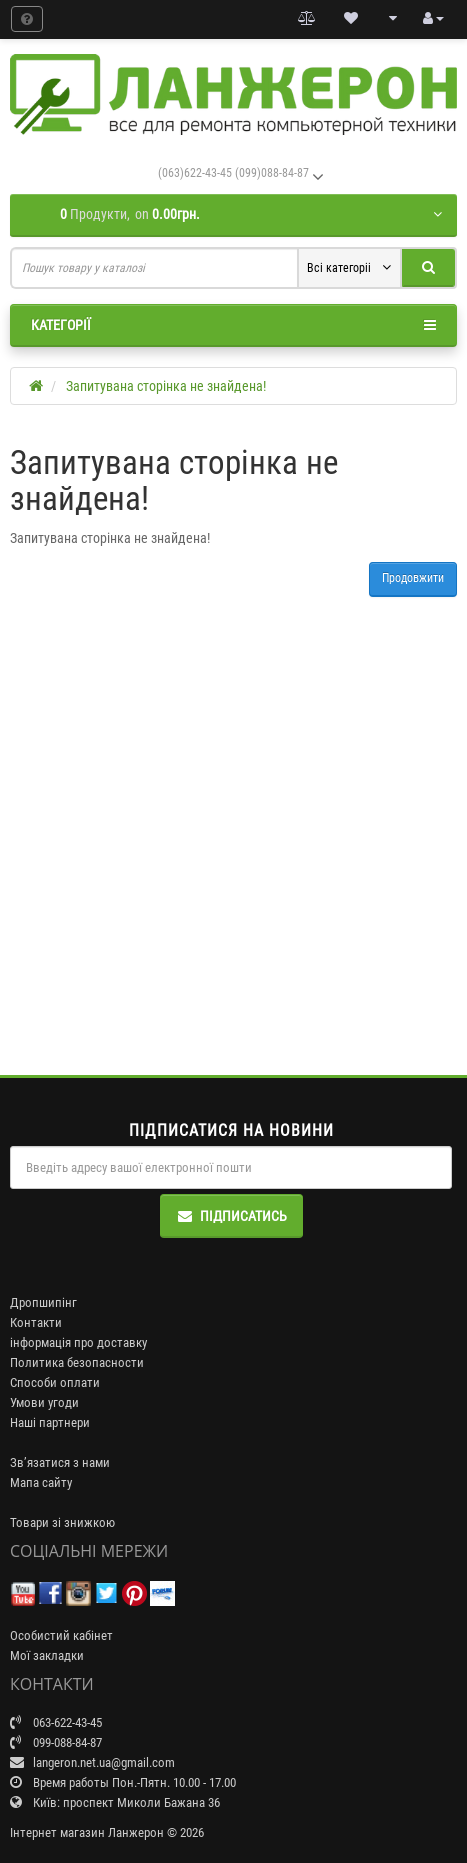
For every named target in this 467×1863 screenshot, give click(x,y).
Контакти (36, 1322)
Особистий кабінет (61, 1635)
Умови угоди (44, 1402)
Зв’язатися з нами (60, 1462)
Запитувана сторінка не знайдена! (166, 386)
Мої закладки (47, 1655)
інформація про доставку (78, 1342)
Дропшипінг (43, 1302)
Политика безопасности (77, 1362)
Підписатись (231, 1216)
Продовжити (413, 578)
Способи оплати (55, 1382)
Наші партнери (50, 1422)
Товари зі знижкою (62, 1522)
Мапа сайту (41, 1482)
